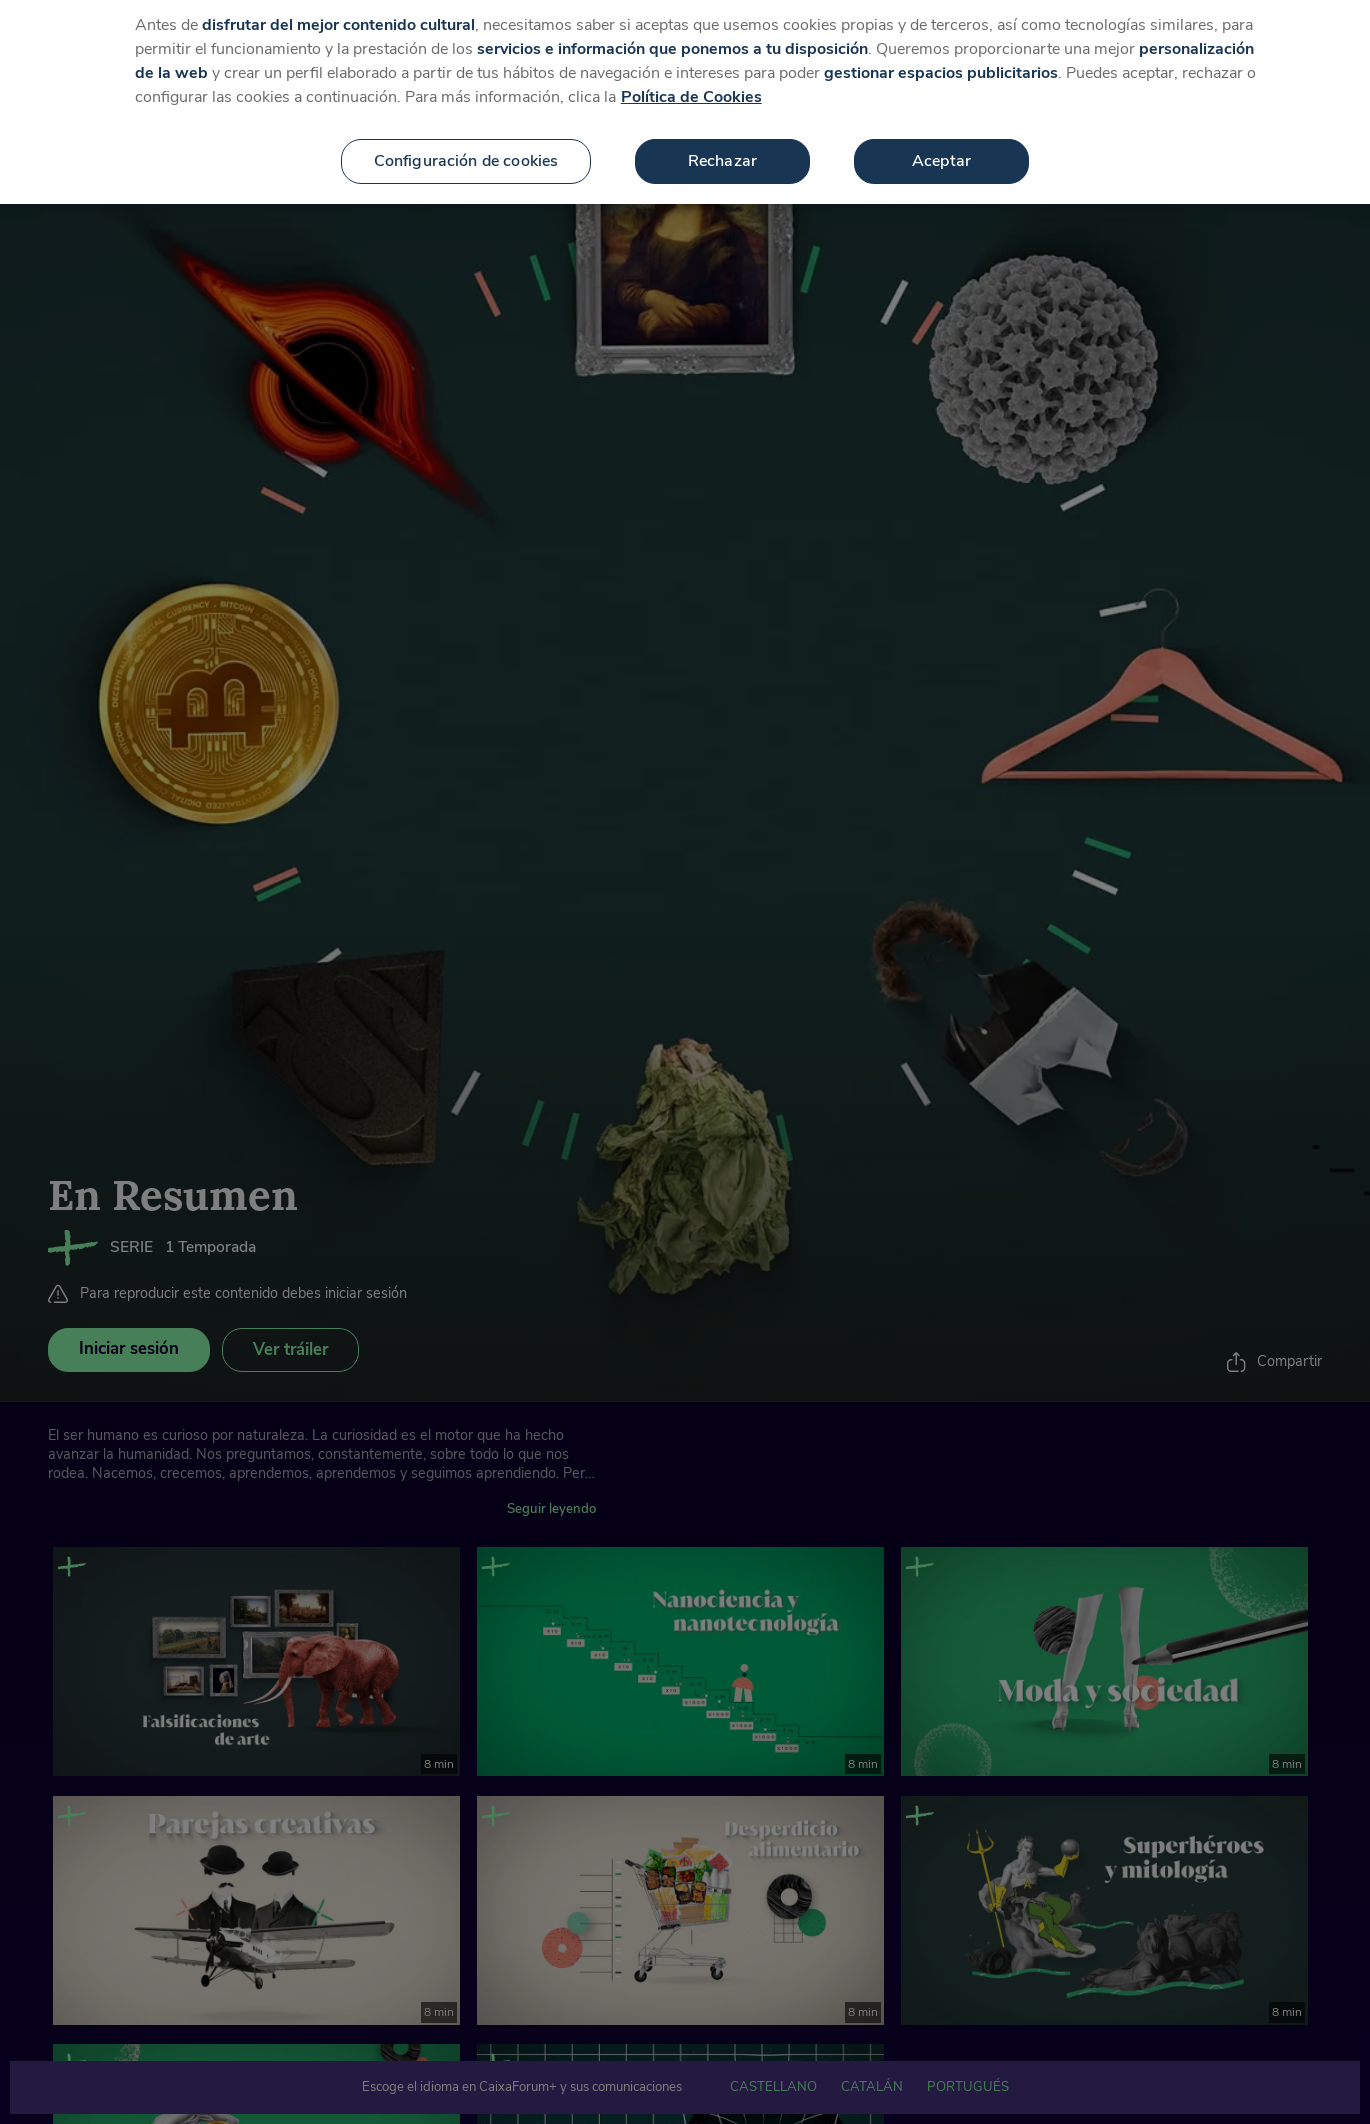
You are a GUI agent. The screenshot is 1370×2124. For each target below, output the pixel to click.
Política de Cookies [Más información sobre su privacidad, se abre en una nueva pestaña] (691, 76)
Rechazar (722, 140)
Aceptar (941, 140)
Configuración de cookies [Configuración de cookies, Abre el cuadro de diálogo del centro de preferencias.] (466, 140)
